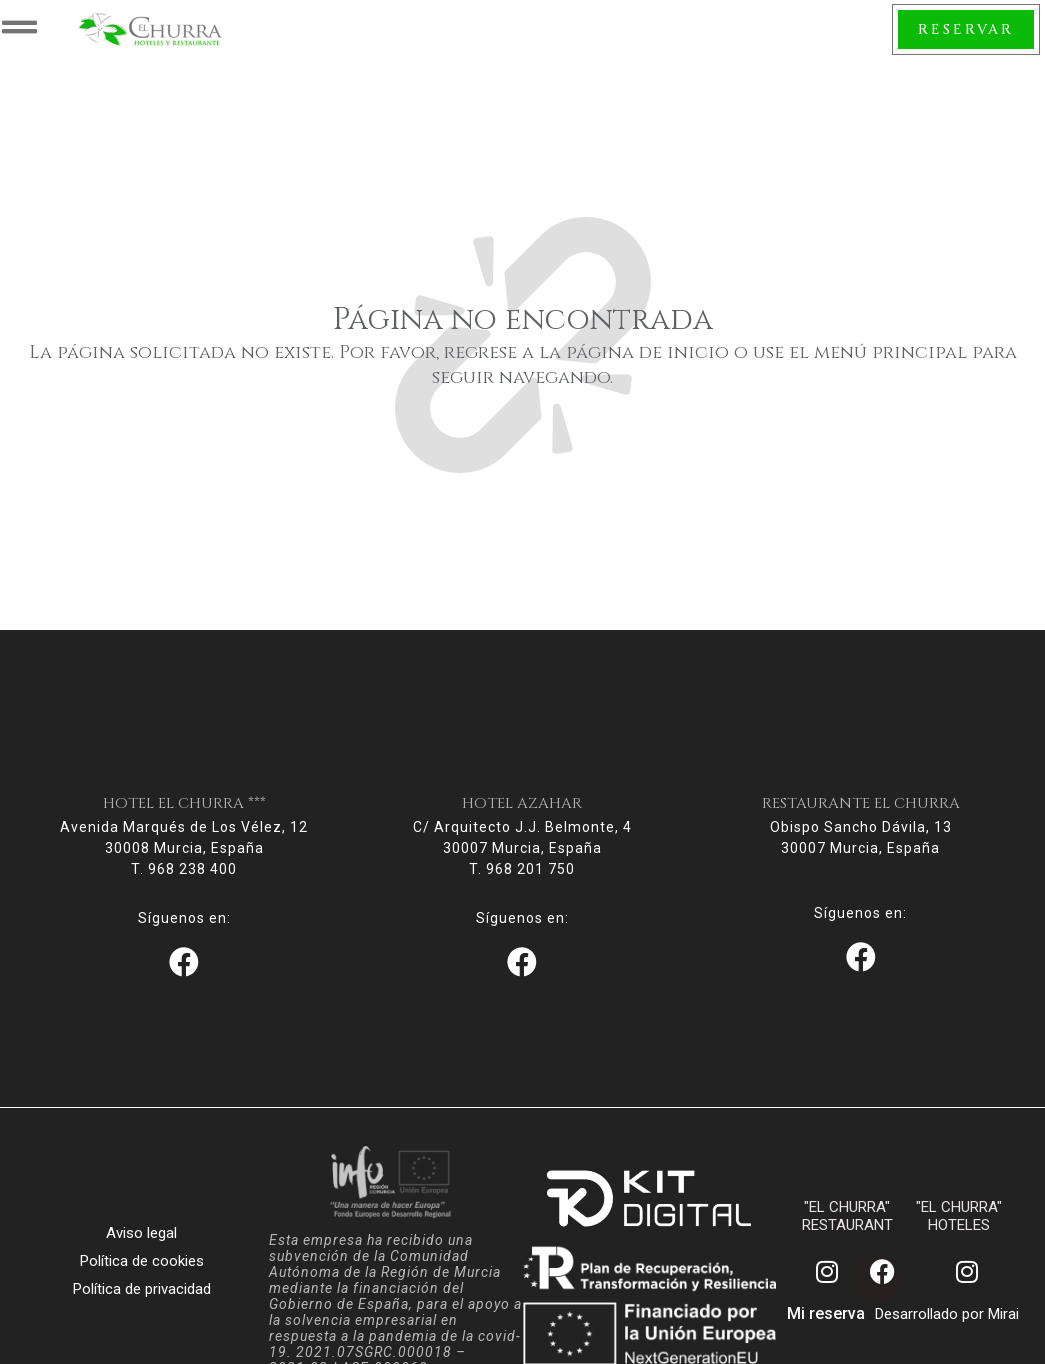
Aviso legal (141, 1253)
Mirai (1003, 1334)
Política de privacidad (142, 1309)
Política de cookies (142, 1281)
